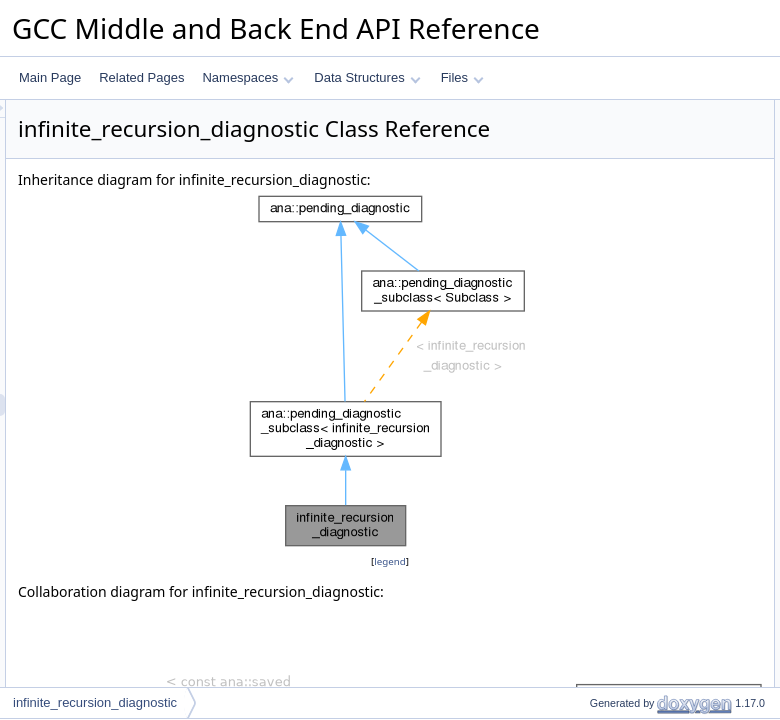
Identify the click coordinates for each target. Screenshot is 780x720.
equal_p (594, 419)
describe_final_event (628, 243)
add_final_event (615, 287)
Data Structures (367, 77)
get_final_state (612, 683)
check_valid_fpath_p (627, 309)
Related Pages (141, 77)
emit (584, 221)
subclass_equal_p (621, 353)
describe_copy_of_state (636, 573)
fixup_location (609, 441)
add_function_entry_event (642, 265)
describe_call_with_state (638, 529)
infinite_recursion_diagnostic (648, 133)
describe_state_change (635, 463)
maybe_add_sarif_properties (649, 331)
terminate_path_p (619, 375)
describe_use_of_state (633, 595)
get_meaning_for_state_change (657, 485)
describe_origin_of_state (638, 507)
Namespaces (247, 77)
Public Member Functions (624, 111)
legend (393, 611)
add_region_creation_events (648, 661)
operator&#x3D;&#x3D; (634, 177)
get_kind (595, 155)
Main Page (50, 77)
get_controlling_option (631, 199)
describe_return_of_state (639, 551)
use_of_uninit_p (615, 397)
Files (462, 77)
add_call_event (613, 639)
